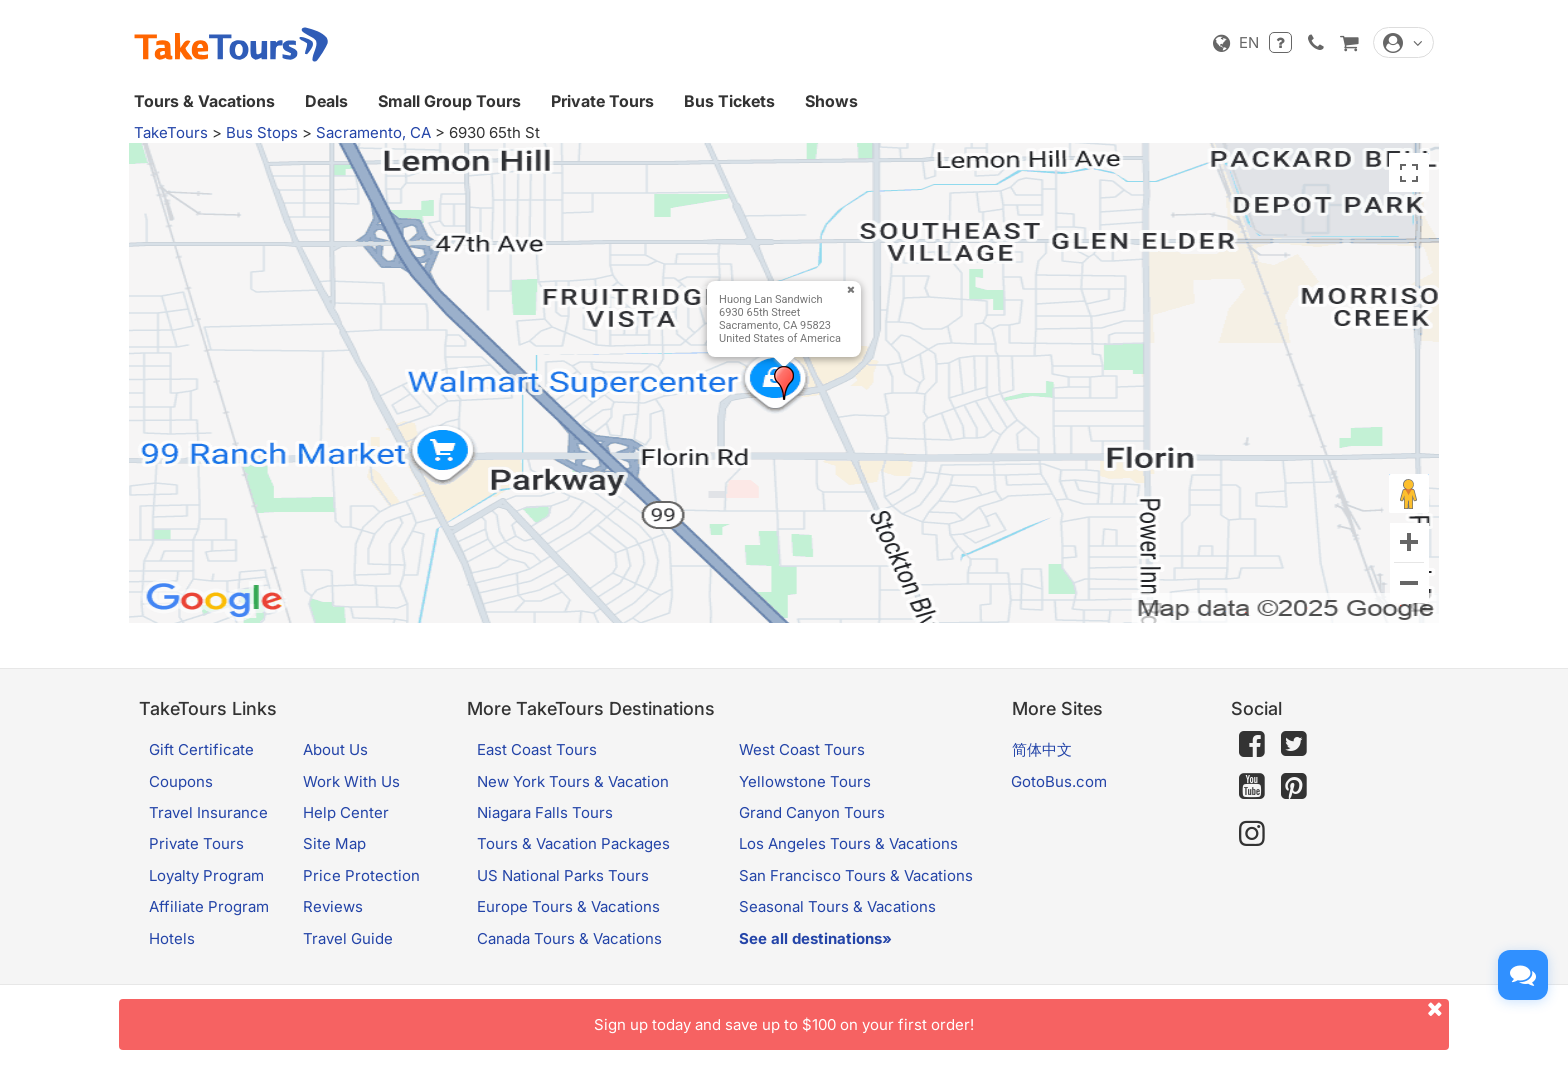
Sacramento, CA (373, 132)
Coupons (181, 781)
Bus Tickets (729, 101)
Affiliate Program (209, 906)
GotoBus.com (1059, 781)
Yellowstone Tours (805, 781)
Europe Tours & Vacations (568, 906)
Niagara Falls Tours (545, 812)
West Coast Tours (802, 749)
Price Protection (361, 875)
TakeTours (171, 132)
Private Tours (602, 101)
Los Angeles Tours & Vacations (848, 843)
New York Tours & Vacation (573, 781)
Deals (326, 101)
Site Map (334, 843)
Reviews (333, 906)
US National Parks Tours (563, 875)
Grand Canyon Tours (812, 812)
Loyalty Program (206, 875)
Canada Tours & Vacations (569, 938)
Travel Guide (348, 938)
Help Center (346, 812)
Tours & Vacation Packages (573, 843)
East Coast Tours (537, 749)
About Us (335, 749)
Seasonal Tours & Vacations (837, 906)
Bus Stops (262, 132)
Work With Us (351, 781)
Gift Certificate (201, 749)
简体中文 (1042, 749)
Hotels (172, 938)
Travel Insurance (208, 812)
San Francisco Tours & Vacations (856, 875)
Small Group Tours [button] (449, 101)
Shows (831, 101)
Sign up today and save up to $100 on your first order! (1021, 1016)
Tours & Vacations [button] (204, 101)
